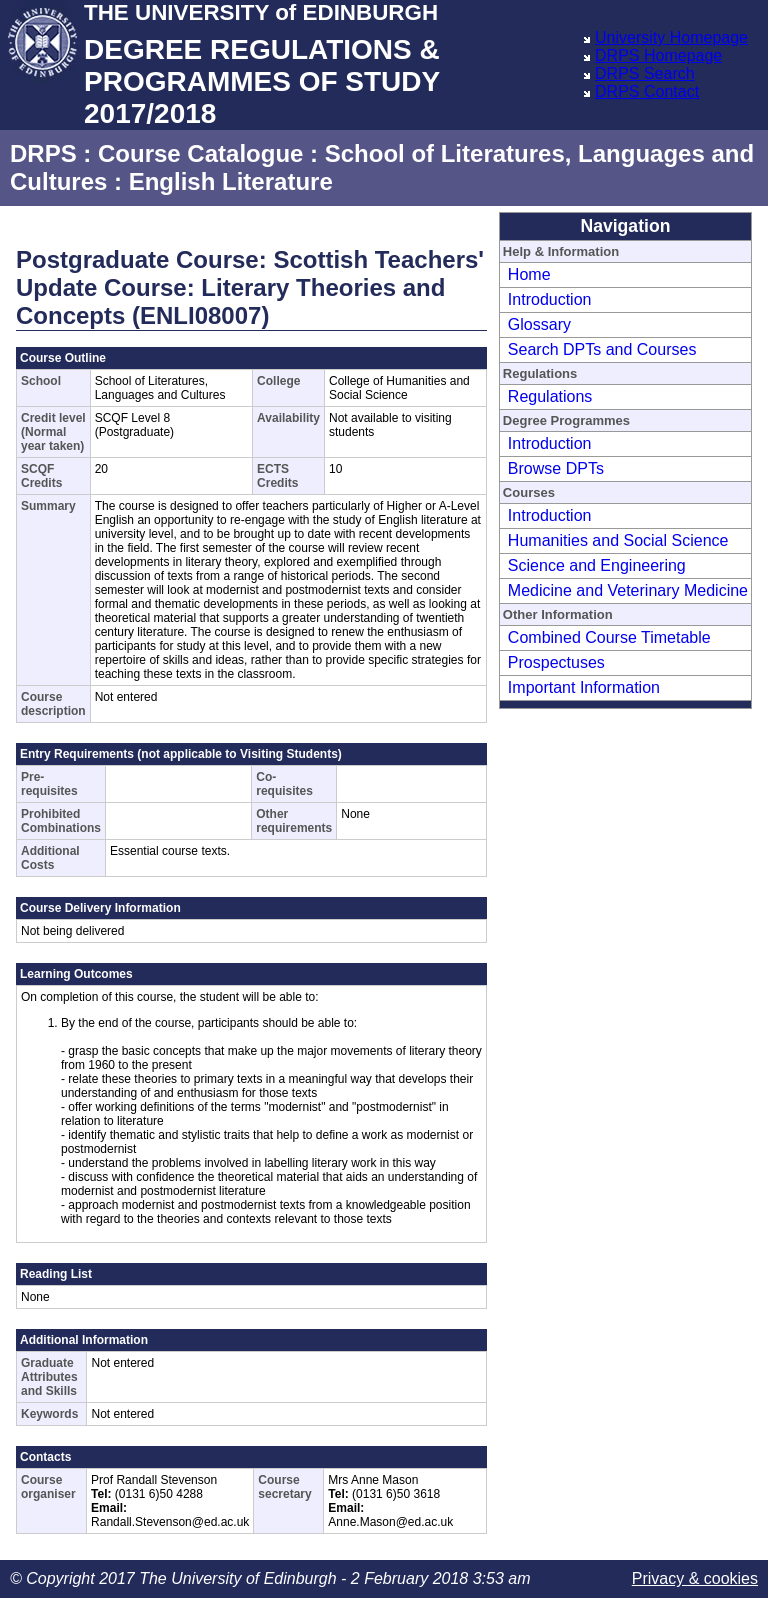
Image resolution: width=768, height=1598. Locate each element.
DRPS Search (645, 73)
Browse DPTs (556, 468)
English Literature (231, 181)
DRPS (43, 153)
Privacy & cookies (695, 1578)
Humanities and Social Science (618, 540)
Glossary (539, 324)
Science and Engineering (597, 565)
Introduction (550, 299)
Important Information (584, 687)
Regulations (550, 396)
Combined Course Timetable (609, 637)
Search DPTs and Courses (602, 349)
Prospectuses (556, 662)
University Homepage (671, 37)
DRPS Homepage (658, 55)
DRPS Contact (647, 91)
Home (529, 274)
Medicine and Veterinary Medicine (628, 590)
